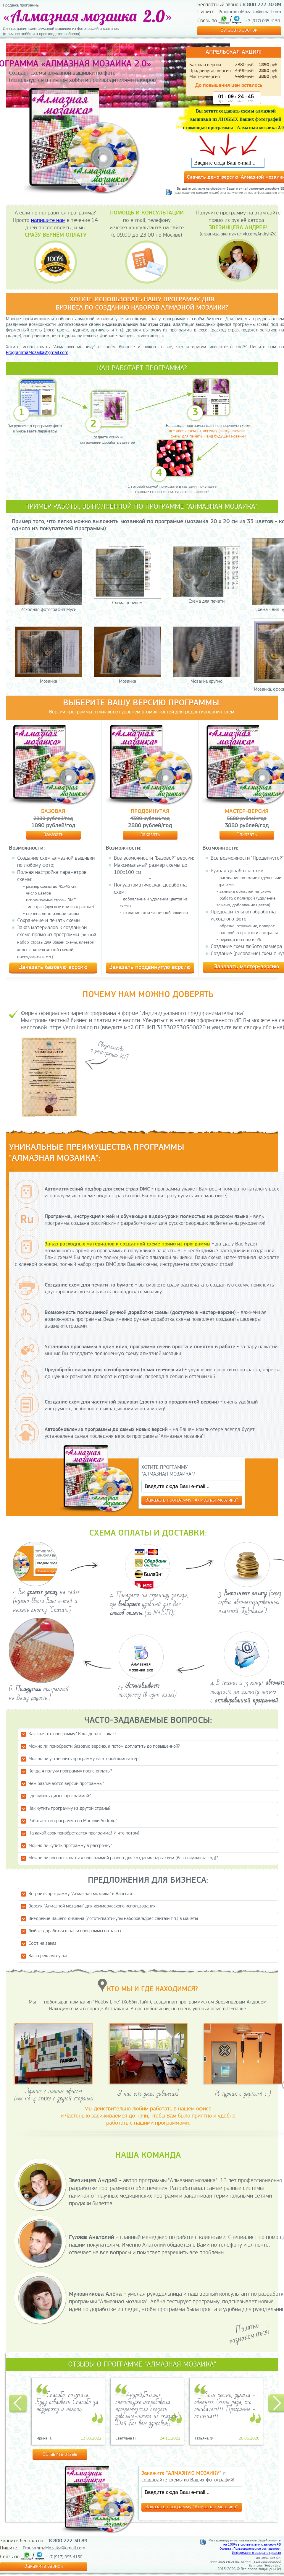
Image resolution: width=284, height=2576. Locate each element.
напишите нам (48, 220)
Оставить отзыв (60, 2454)
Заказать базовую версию (53, 967)
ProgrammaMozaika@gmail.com (250, 12)
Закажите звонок (44, 2566)
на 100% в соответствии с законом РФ (252, 2544)
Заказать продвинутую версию (150, 967)
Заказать (53, 834)
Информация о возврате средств (256, 2553)
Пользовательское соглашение (256, 2549)
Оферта (225, 2549)
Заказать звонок (239, 30)
